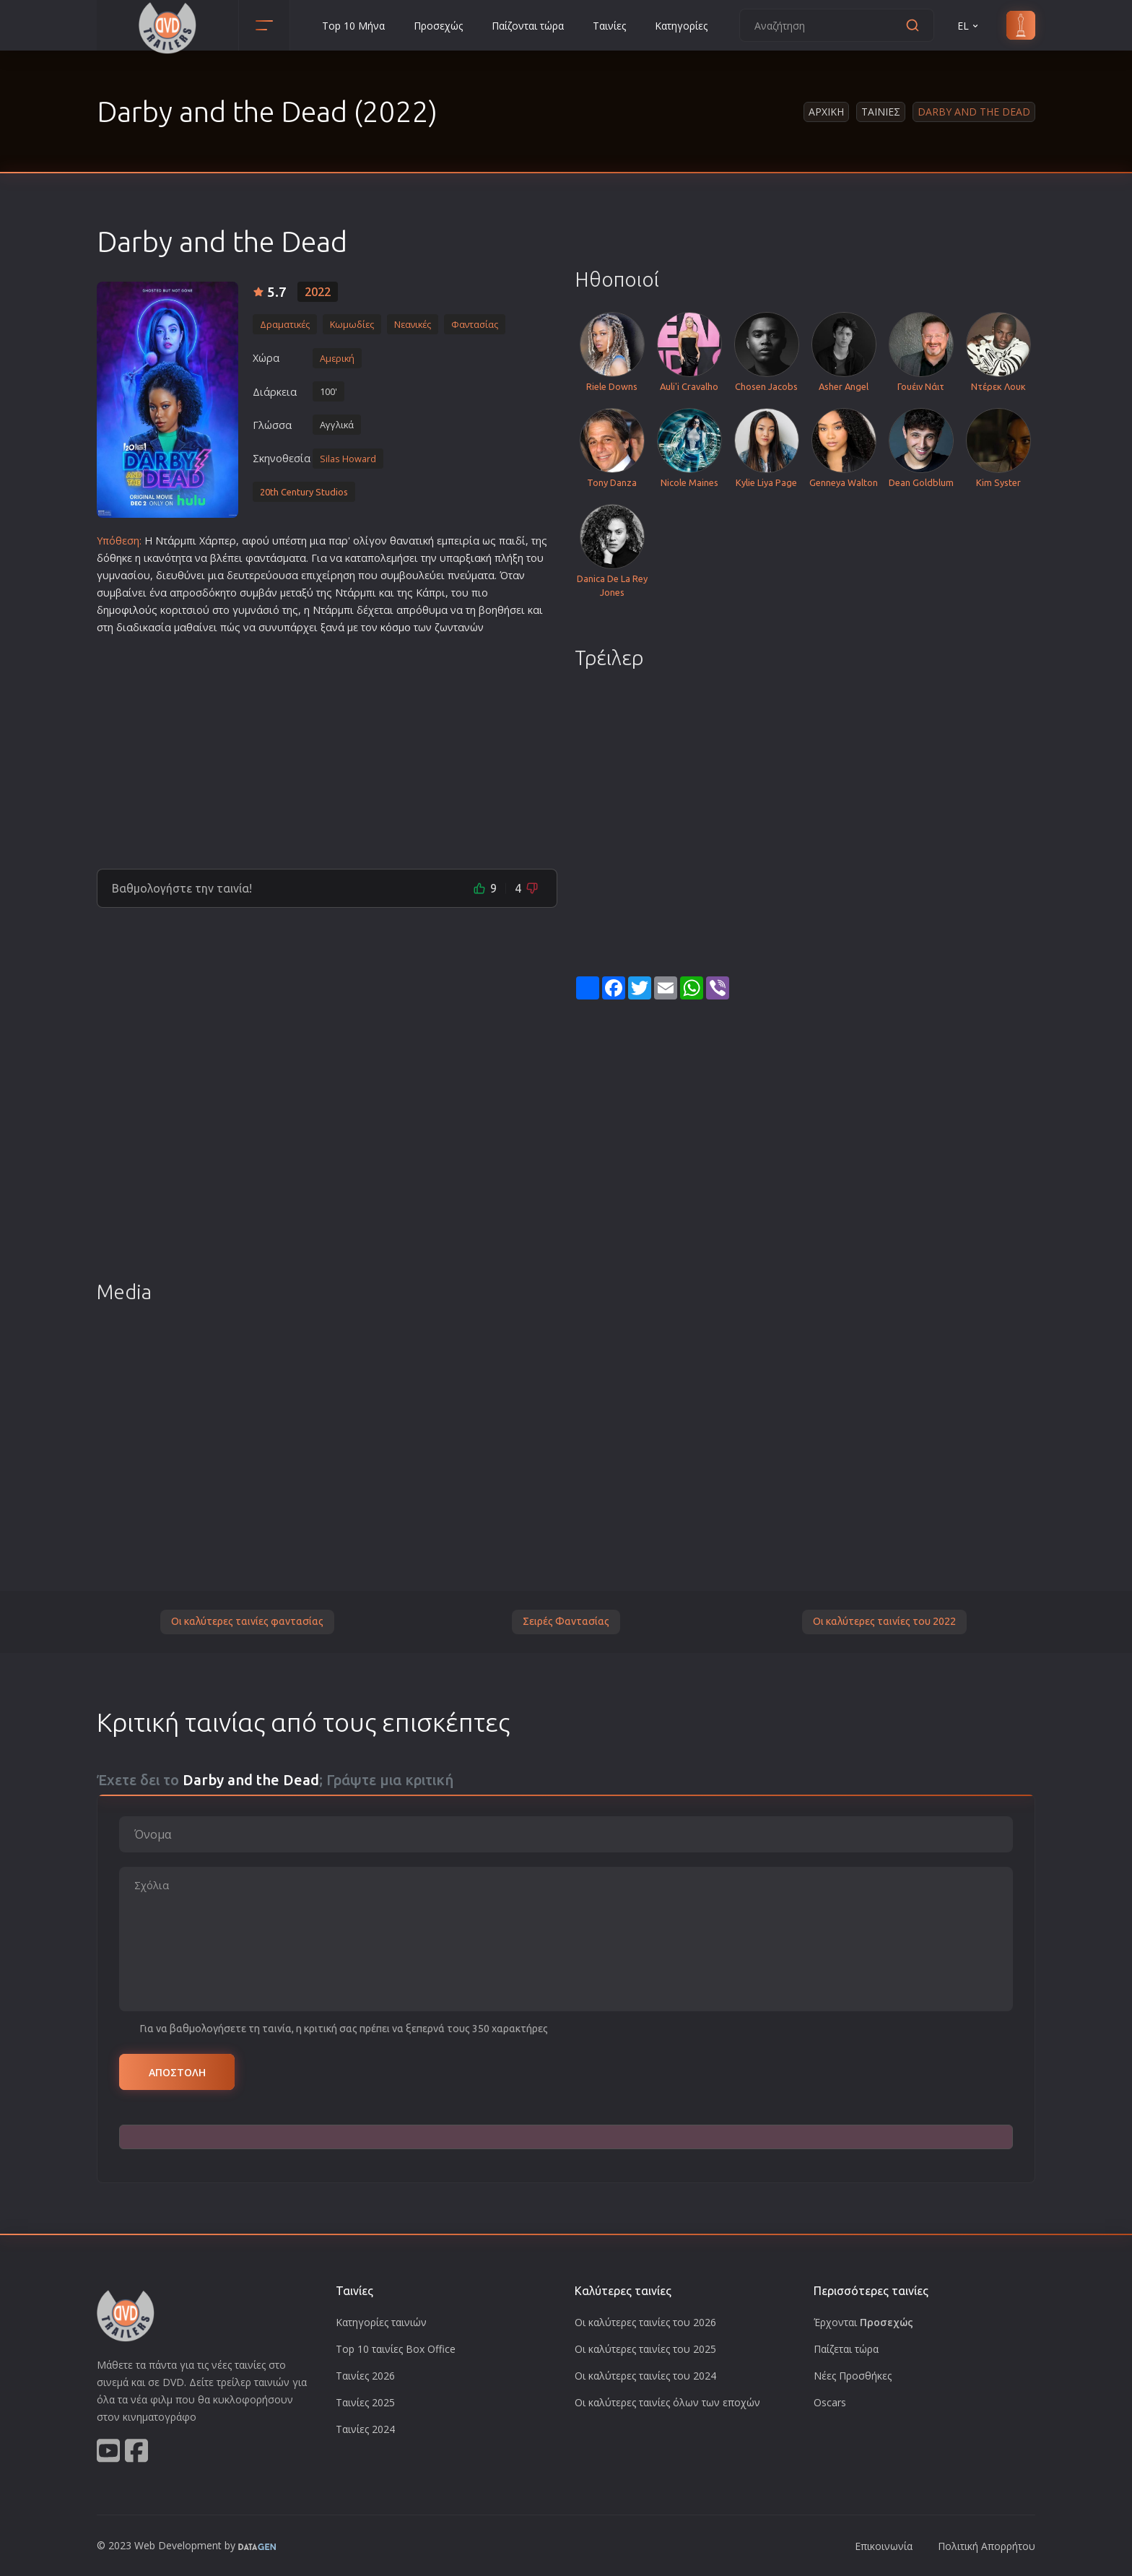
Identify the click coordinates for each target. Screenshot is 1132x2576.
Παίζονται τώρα (528, 25)
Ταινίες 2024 (365, 2429)
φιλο (133, 610)
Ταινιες (880, 111)
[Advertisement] (327, 746)
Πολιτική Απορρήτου (986, 2546)
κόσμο (395, 627)
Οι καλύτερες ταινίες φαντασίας (247, 1621)
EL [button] (968, 25)
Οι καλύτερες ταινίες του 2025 (645, 2349)
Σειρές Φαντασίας (566, 1621)
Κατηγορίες (681, 25)
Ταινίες (609, 25)
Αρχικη (826, 111)
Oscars (830, 2402)
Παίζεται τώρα (846, 2349)
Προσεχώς (438, 25)
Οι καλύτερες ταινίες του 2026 (645, 2322)
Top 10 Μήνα (353, 25)
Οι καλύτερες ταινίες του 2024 (645, 2375)
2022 (318, 292)
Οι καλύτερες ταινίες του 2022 (884, 1621)
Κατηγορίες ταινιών (381, 2322)
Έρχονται (863, 2322)
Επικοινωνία (884, 2546)
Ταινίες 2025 (365, 2402)
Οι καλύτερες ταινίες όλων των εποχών (667, 2402)
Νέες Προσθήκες (853, 2375)
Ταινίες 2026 (365, 2375)
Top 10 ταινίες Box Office (396, 2349)
